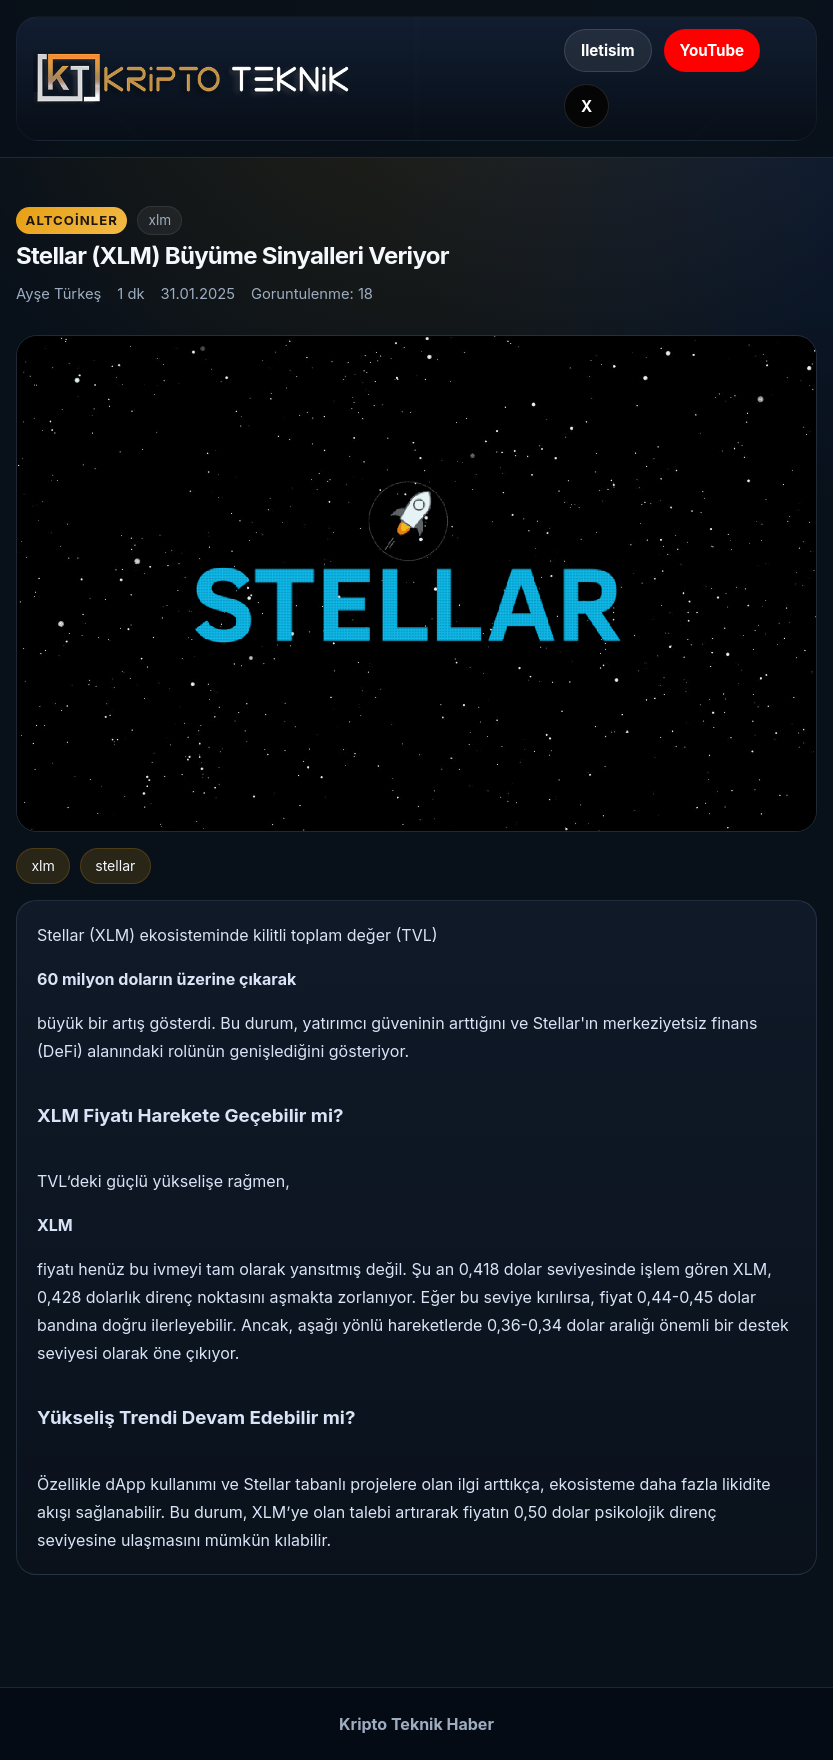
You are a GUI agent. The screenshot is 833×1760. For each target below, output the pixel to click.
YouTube (712, 50)
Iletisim (608, 50)
